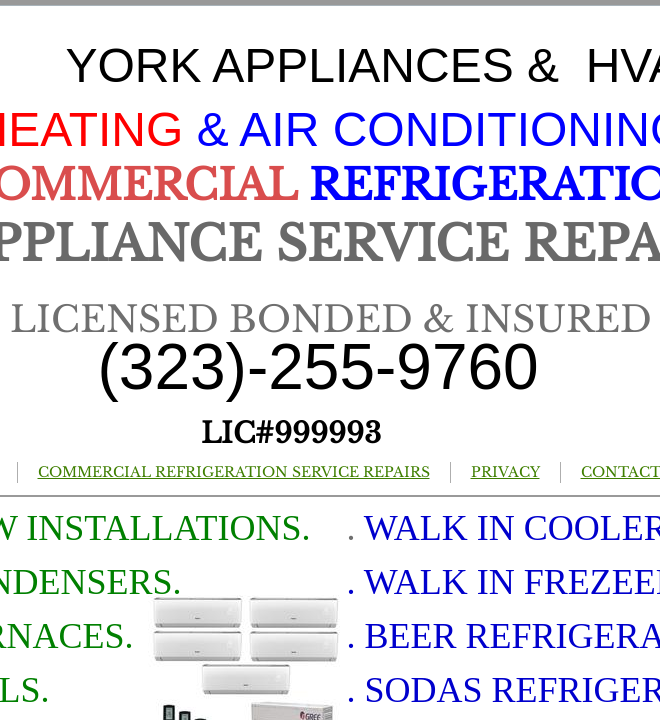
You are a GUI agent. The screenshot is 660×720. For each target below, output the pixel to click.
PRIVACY (505, 472)
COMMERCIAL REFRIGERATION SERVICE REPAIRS (234, 472)
